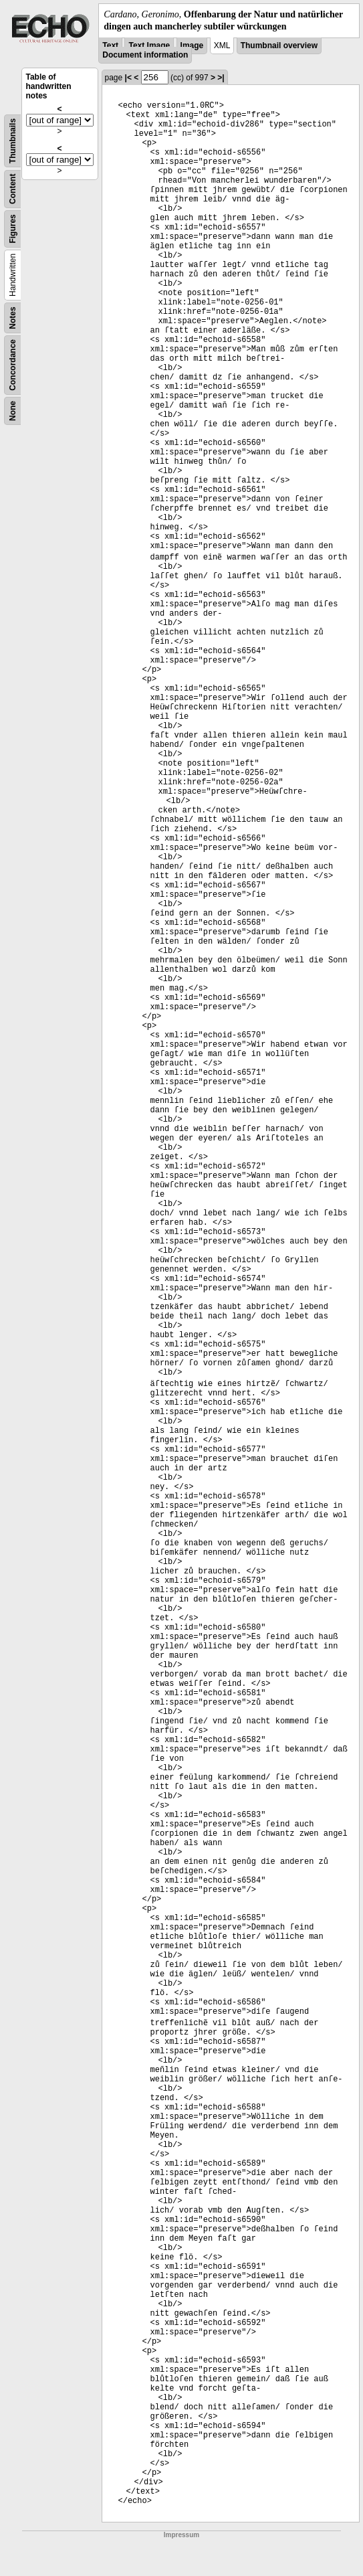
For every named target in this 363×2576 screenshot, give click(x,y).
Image (192, 45)
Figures (12, 229)
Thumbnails (12, 140)
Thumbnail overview (279, 45)
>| (220, 77)
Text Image (149, 45)
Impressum (181, 2535)
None (12, 411)
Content (12, 189)
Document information (145, 55)
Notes (12, 318)
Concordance (12, 365)
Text (110, 45)
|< (128, 77)
